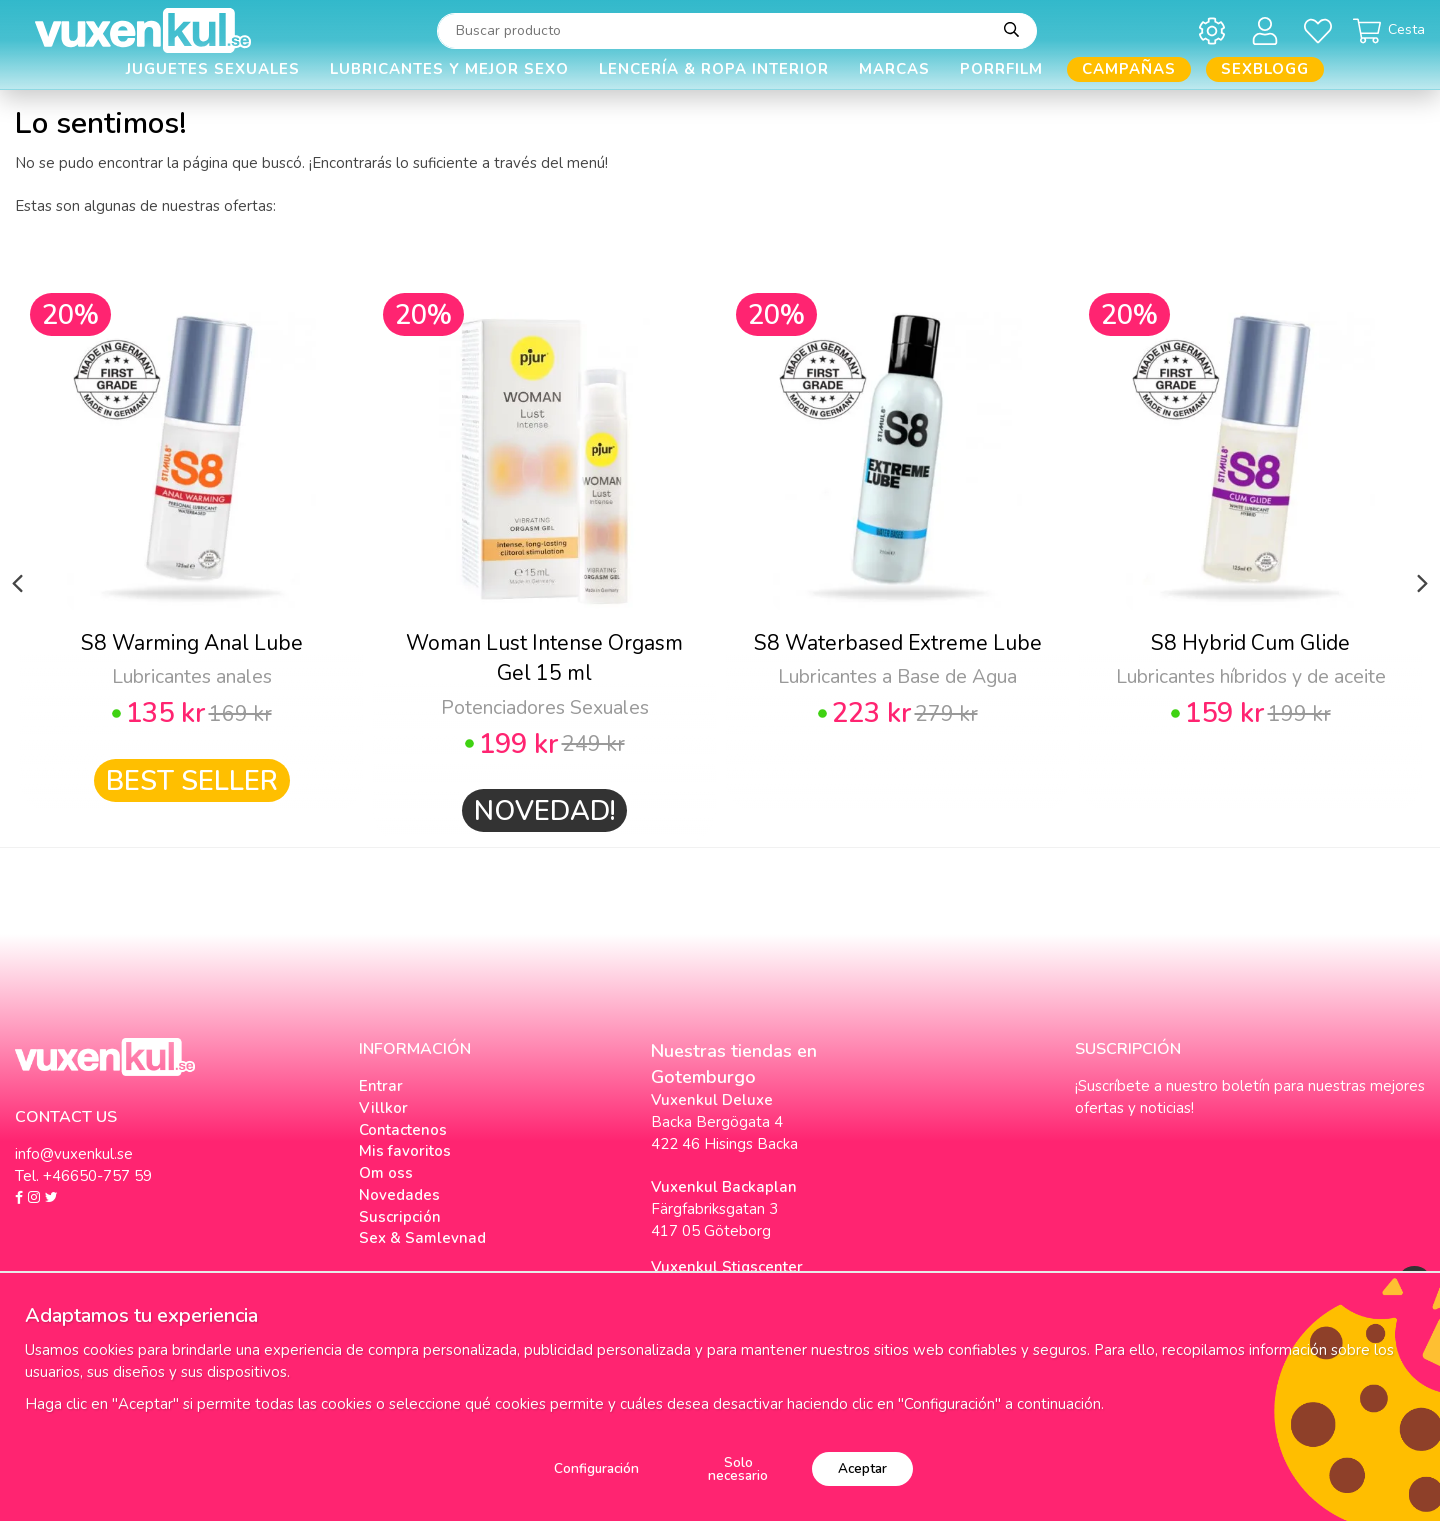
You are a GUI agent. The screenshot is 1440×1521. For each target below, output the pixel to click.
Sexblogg (1265, 69)
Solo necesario (738, 1469)
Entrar (381, 1086)
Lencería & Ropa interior (714, 69)
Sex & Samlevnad (422, 1238)
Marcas (894, 69)
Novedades (399, 1195)
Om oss (386, 1173)
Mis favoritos (405, 1151)
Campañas (1129, 69)
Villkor (383, 1108)
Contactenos (403, 1130)
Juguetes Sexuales (213, 69)
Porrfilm (1001, 69)
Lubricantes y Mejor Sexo (449, 69)
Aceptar (862, 1468)
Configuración (596, 1468)
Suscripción (400, 1217)
